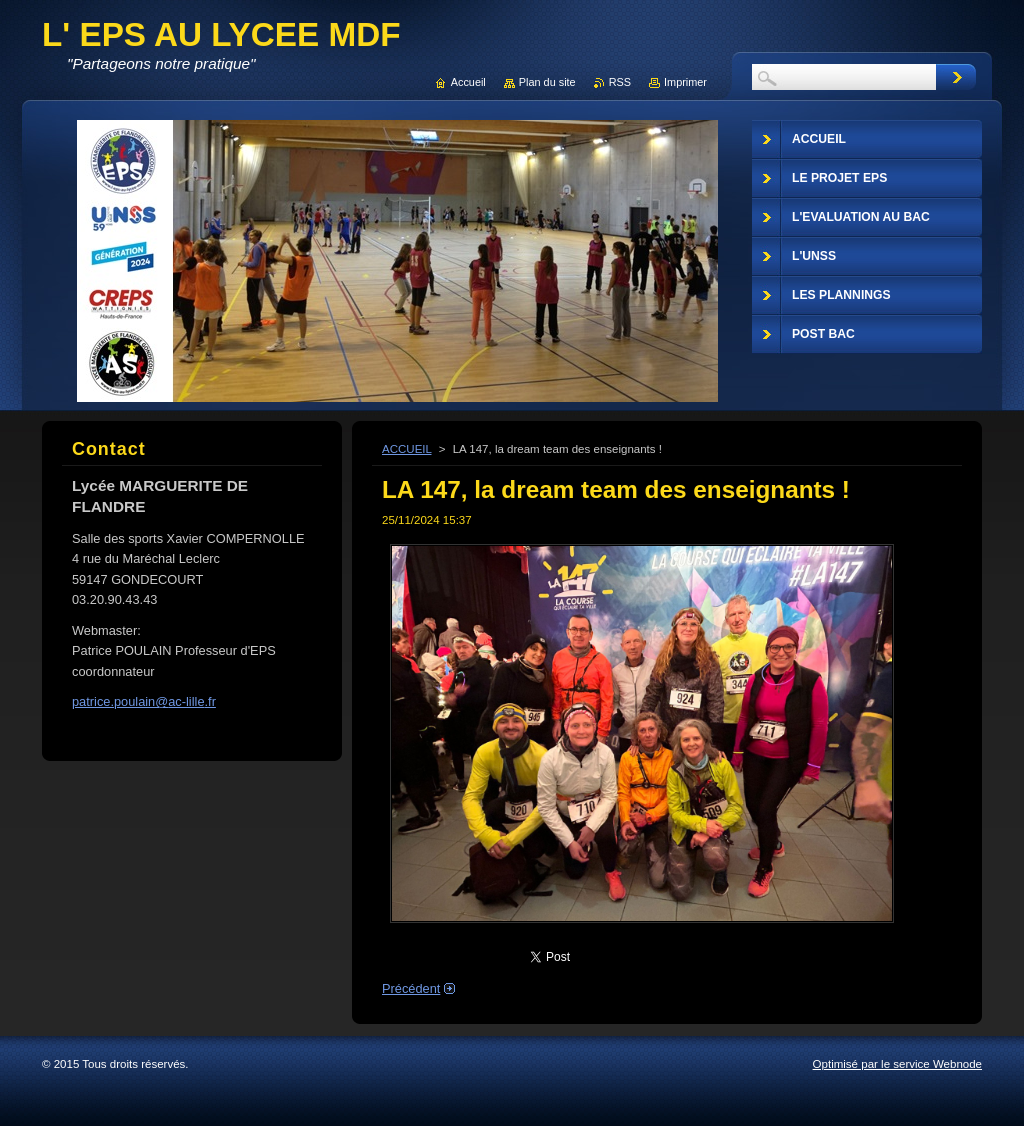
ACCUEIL (407, 449)
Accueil (468, 82)
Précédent (411, 988)
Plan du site (547, 82)
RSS (620, 82)
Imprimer (685, 82)
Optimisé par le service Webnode (897, 1064)
